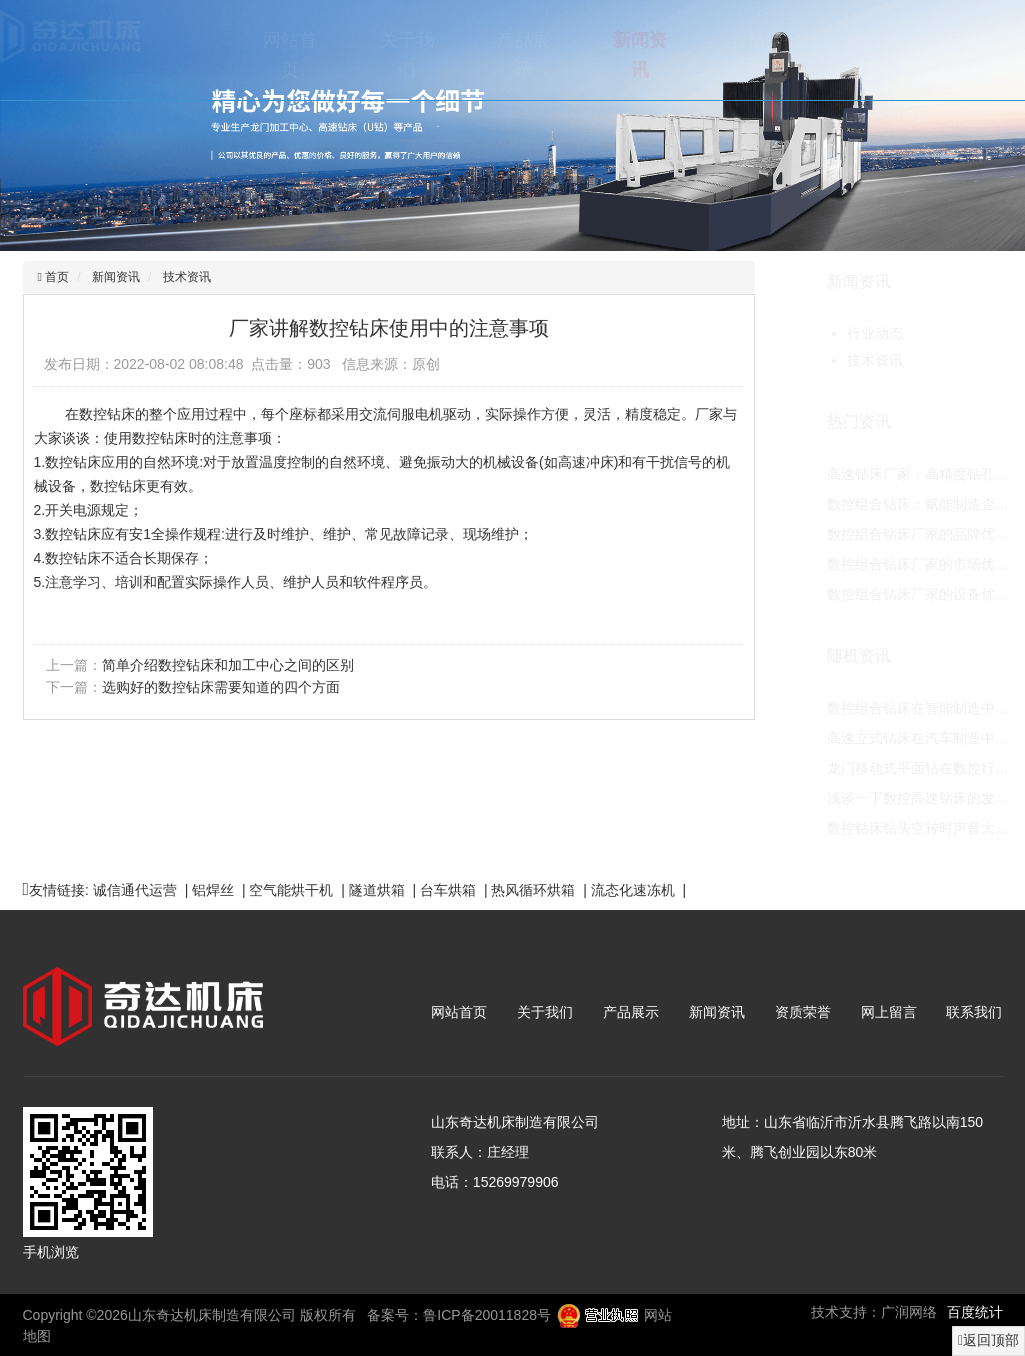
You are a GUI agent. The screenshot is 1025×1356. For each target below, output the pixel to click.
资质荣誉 (712, 55)
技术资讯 (185, 277)
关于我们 (362, 55)
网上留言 (829, 55)
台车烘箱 (448, 890)
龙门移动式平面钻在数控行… (873, 768)
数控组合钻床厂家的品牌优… (873, 534)
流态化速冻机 (633, 890)
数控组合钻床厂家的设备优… (873, 594)
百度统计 (975, 1312)
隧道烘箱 (377, 890)
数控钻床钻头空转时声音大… (873, 828)
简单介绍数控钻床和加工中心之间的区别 (226, 665)
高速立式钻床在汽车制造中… (873, 738)
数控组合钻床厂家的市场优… (873, 564)
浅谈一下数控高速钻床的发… (873, 798)
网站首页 (245, 55)
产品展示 (479, 55)
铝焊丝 (213, 890)
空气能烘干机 (291, 890)
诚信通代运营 (135, 890)
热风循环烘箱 (533, 890)
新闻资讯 (595, 55)
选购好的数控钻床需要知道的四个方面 (219, 687)
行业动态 (830, 333)
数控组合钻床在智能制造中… (873, 708)
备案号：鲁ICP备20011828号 (459, 1315)
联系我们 (945, 55)
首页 (54, 277)
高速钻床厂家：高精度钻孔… (873, 474)
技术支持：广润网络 (874, 1312)
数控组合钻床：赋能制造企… (873, 504)
